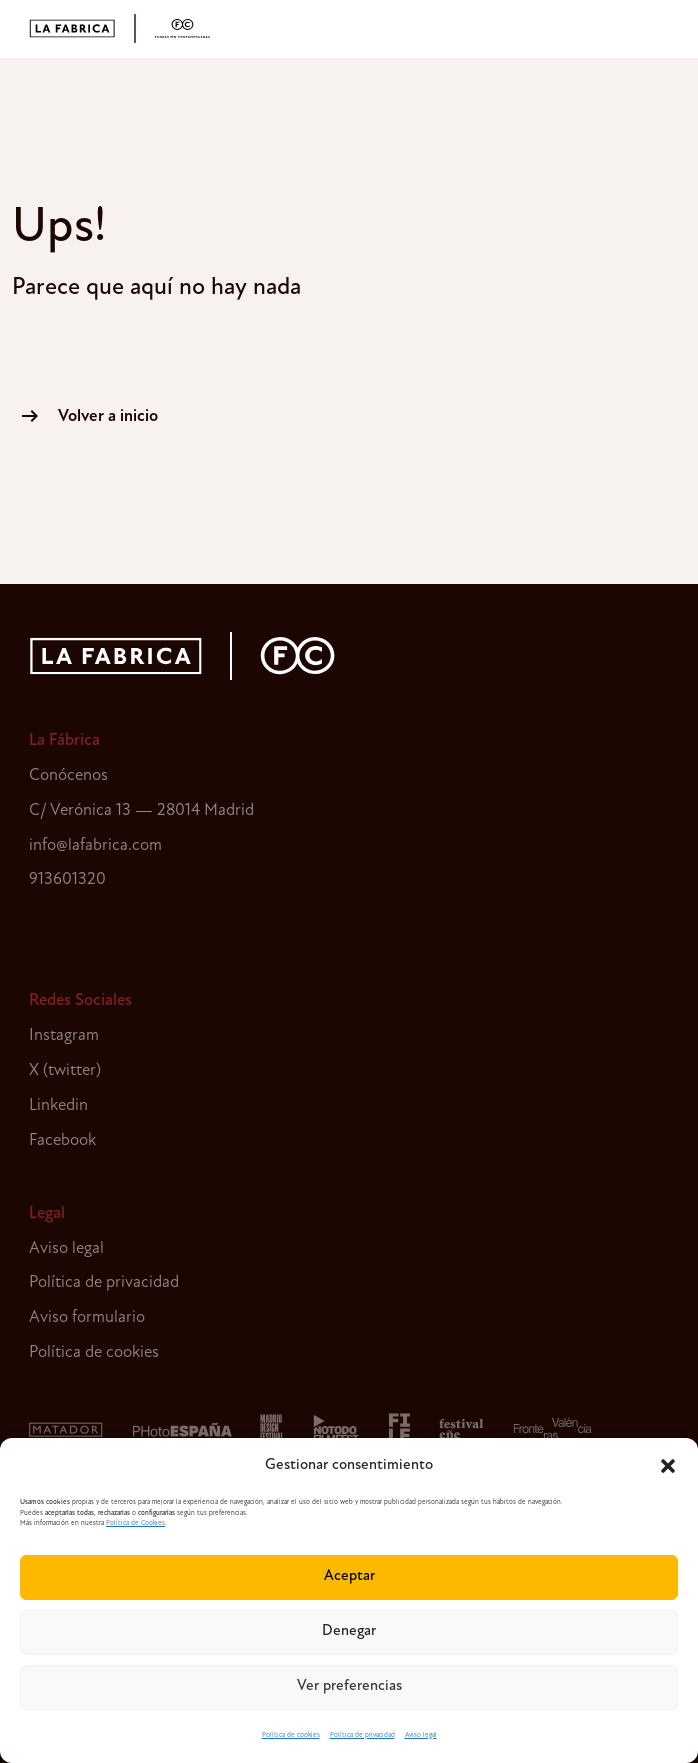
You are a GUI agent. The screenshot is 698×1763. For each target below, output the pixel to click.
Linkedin (58, 1105)
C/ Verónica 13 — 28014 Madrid (141, 810)
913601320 (67, 879)
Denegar (349, 1631)
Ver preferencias (349, 1686)
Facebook (62, 1140)
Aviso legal (421, 1735)
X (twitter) (65, 1070)
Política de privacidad (362, 1735)
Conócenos (68, 775)
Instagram (64, 1035)
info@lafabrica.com (95, 845)
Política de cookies (291, 1735)
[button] (668, 1466)
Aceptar (349, 1576)
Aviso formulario (87, 1317)
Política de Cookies (135, 1523)
